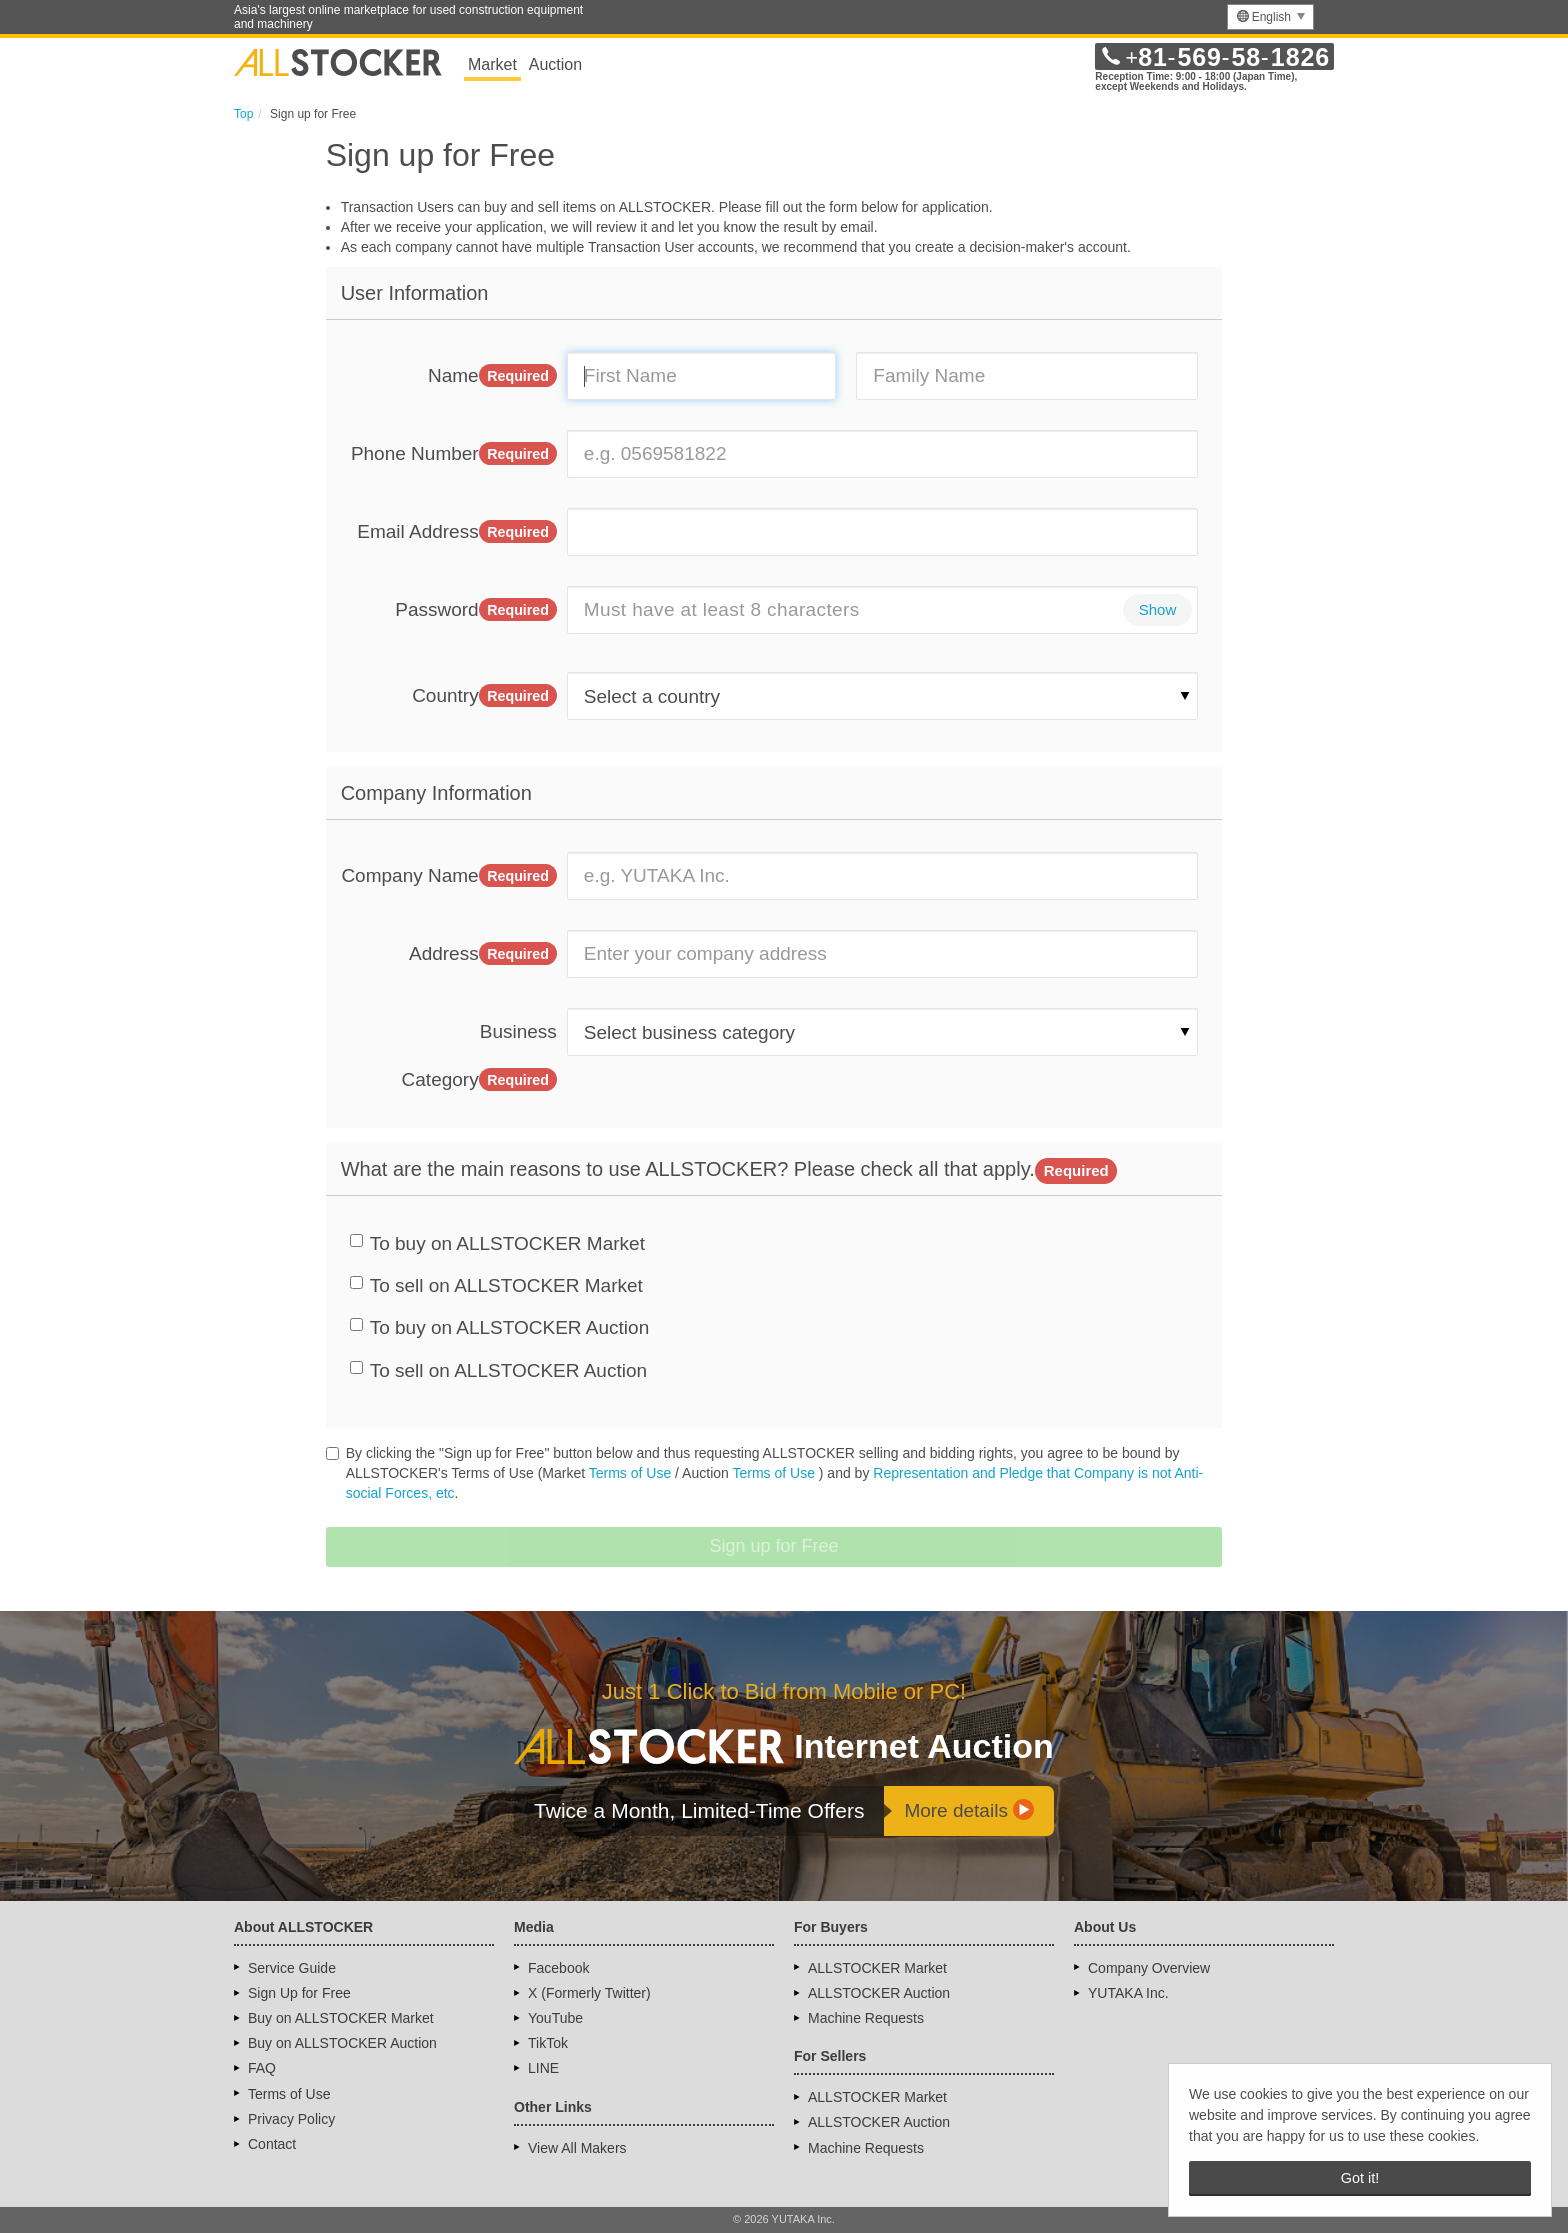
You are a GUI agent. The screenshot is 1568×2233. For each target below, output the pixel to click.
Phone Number (454, 454)
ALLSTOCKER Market (877, 1968)
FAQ (262, 2068)
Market (492, 64)
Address (483, 954)
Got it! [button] (1360, 2178)
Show (1158, 609)
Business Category (479, 1056)
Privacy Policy (291, 2119)
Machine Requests (866, 2018)
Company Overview (1149, 1968)
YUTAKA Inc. (1128, 1993)
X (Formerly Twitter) (589, 1993)
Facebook (558, 1968)
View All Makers (577, 2148)
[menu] (1270, 17)
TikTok (548, 2043)
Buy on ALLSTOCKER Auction (342, 2043)
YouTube (555, 2018)
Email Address (457, 532)
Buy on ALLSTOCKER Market (341, 2018)
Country (484, 696)
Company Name (448, 876)
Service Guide (292, 1968)
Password (476, 610)
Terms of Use (630, 1473)
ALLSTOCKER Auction (879, 1993)
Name (492, 376)
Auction (555, 64)
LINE (543, 2068)
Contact (272, 2144)
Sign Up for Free (299, 1993)
